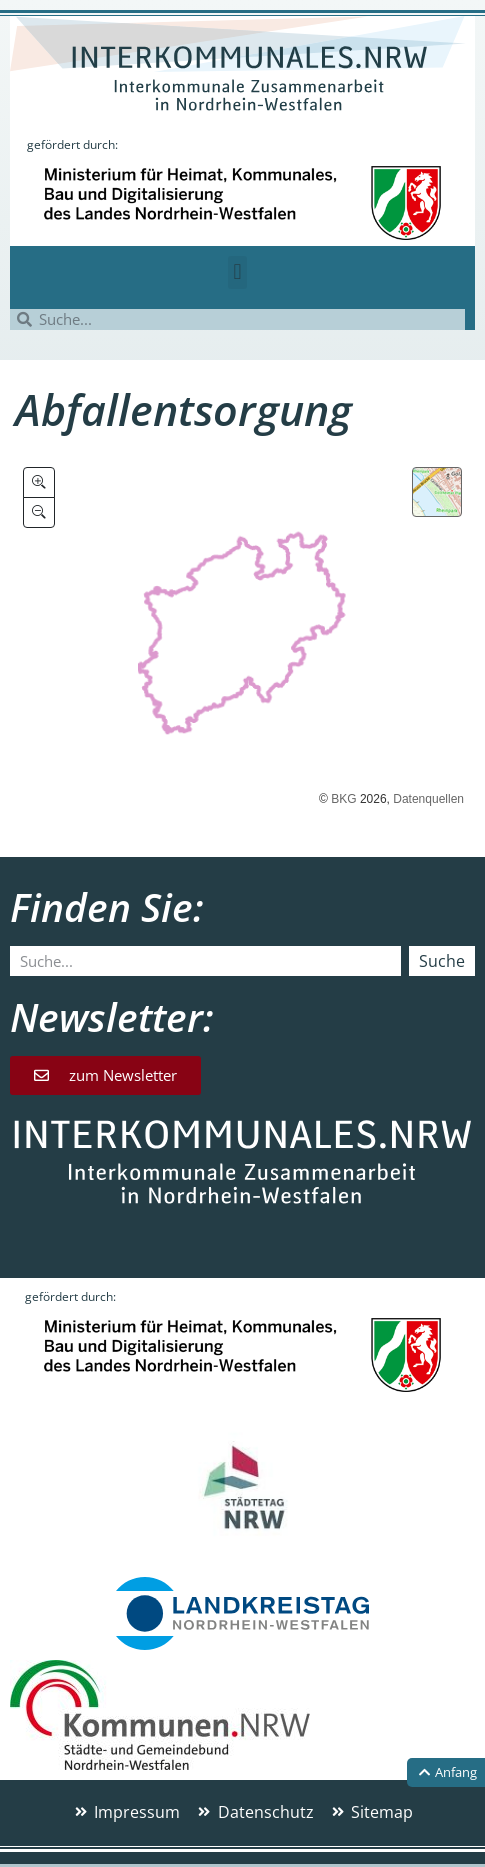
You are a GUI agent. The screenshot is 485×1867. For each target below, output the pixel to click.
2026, (375, 799)
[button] (237, 272)
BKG (343, 799)
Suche (442, 961)
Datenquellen (428, 799)
